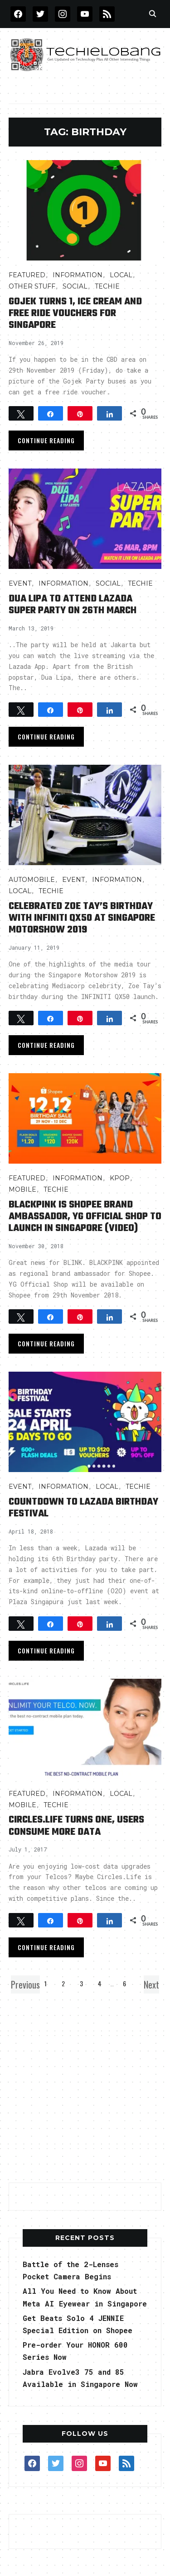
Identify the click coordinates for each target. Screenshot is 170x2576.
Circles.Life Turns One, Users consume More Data (76, 1825)
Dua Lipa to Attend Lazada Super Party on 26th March (72, 604)
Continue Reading (46, 440)
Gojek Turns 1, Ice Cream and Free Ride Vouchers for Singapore (75, 313)
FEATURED (27, 275)
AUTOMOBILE (32, 880)
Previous (25, 1984)
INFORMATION (77, 275)
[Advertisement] (85, 2085)
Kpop (120, 1178)
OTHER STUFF (32, 286)
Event (20, 583)
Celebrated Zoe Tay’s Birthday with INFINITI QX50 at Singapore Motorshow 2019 (82, 918)
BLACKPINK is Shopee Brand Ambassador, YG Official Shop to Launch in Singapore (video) (85, 1216)
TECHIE (107, 286)
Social (75, 286)
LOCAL (121, 275)
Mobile (22, 1189)
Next (151, 1984)
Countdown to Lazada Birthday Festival (83, 1507)
